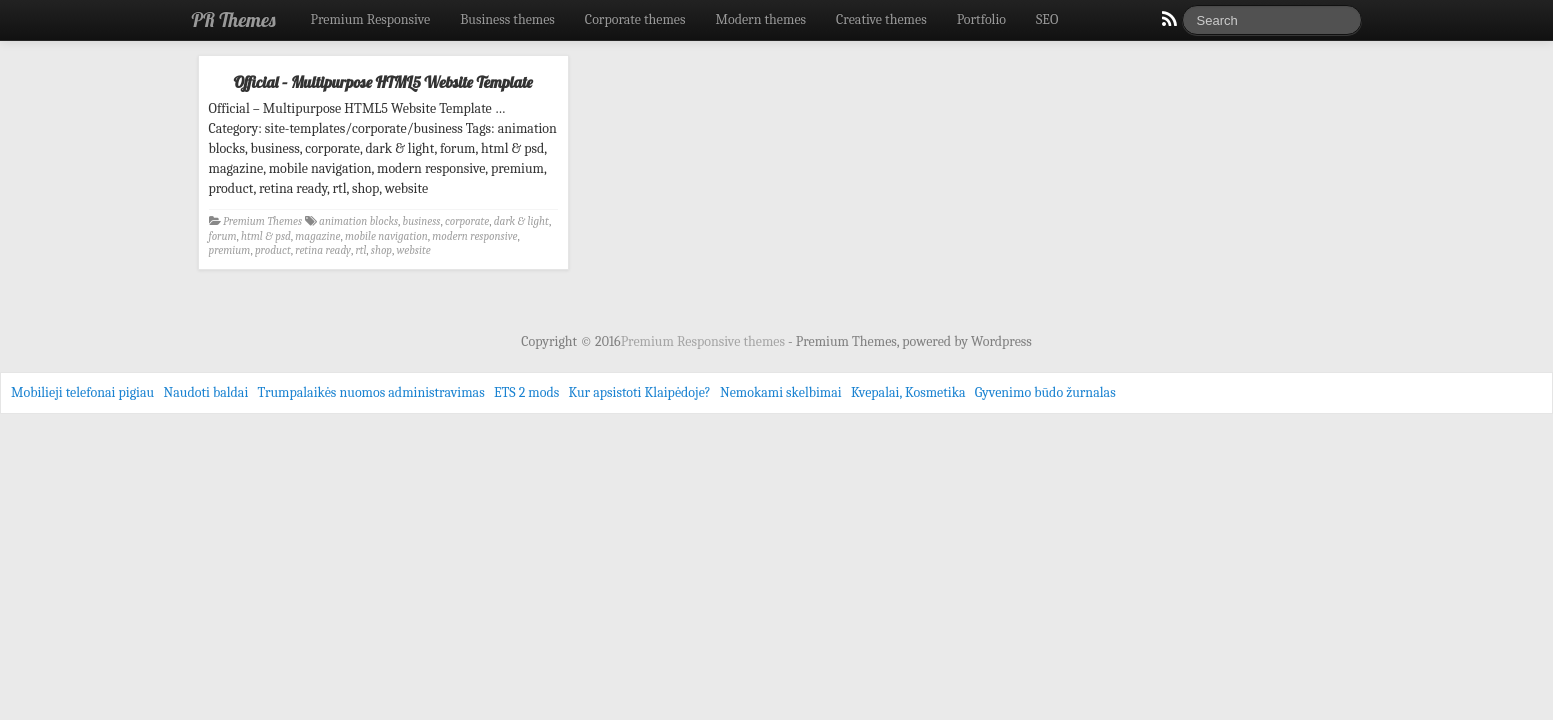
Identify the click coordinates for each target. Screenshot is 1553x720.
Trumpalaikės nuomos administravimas (371, 392)
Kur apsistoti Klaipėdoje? (639, 392)
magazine (317, 236)
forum (223, 236)
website (414, 250)
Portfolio (981, 19)
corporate (467, 221)
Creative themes (881, 19)
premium (230, 250)
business (422, 221)
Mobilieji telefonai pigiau (82, 392)
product (273, 250)
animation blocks (358, 221)
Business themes (507, 19)
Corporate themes (635, 19)
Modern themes (760, 19)
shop (381, 250)
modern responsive (474, 236)
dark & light (521, 221)
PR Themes (234, 19)
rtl (360, 250)
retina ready (323, 250)
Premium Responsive (370, 19)
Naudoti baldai (205, 392)
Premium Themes (262, 221)
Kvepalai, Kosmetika (908, 392)
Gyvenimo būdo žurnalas (1045, 392)
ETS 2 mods (526, 392)
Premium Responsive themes (704, 341)
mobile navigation (386, 236)
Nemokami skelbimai (781, 392)
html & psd (266, 236)
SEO (1047, 19)
